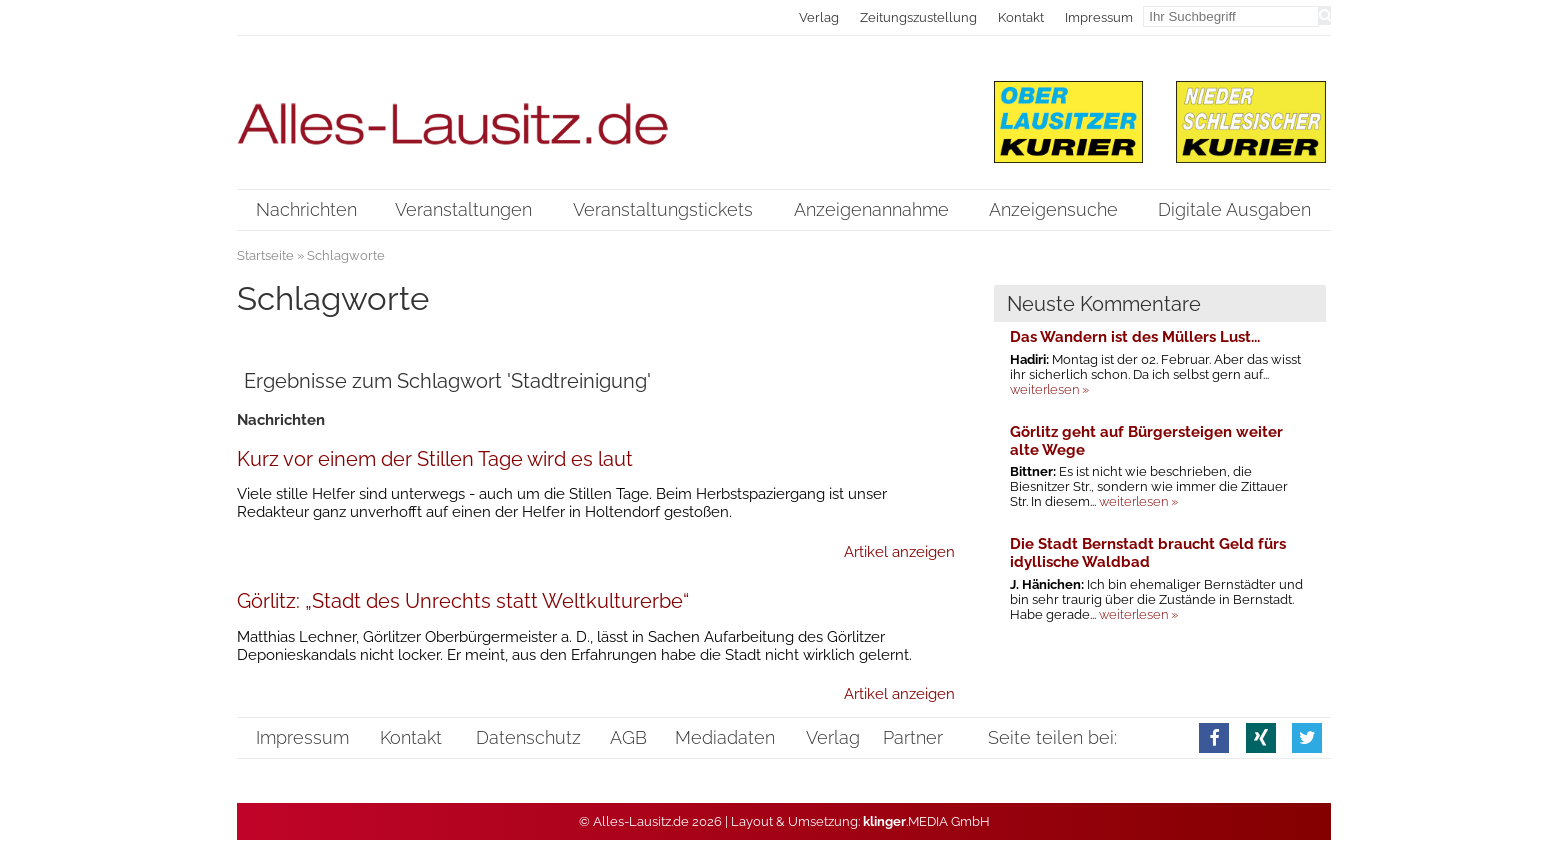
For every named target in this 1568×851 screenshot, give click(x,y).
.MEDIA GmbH (926, 821)
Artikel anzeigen (899, 552)
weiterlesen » (1049, 389)
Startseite (265, 255)
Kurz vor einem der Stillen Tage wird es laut (435, 459)
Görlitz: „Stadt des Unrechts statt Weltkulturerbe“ (463, 601)
